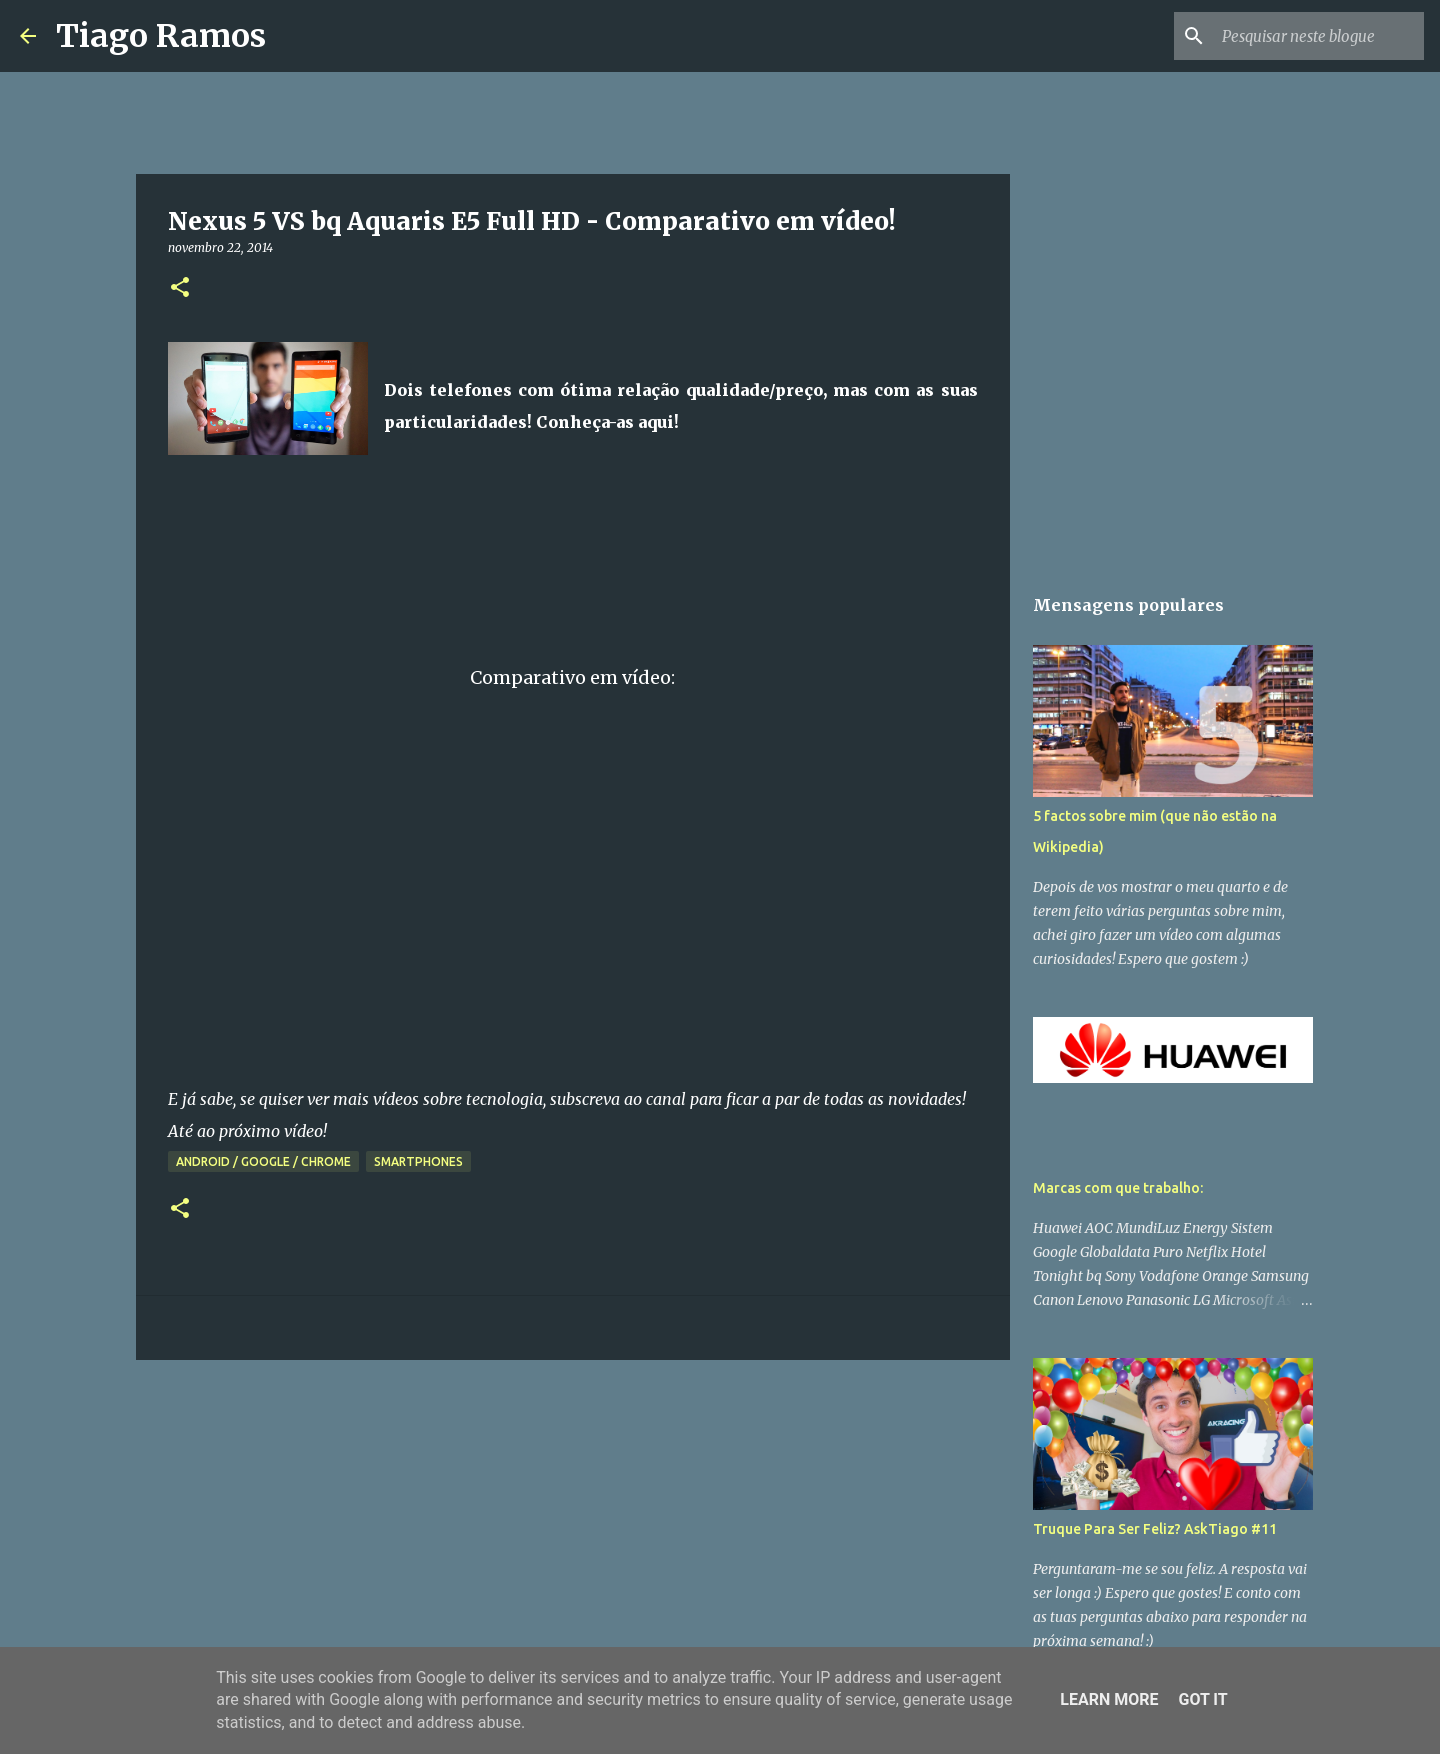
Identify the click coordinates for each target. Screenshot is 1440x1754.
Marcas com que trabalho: (1118, 1188)
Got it (1202, 1699)
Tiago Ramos (161, 36)
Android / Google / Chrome (263, 1161)
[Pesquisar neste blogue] (1319, 36)
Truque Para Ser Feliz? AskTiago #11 (1155, 1529)
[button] (180, 288)
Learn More (1109, 1699)
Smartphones (418, 1161)
